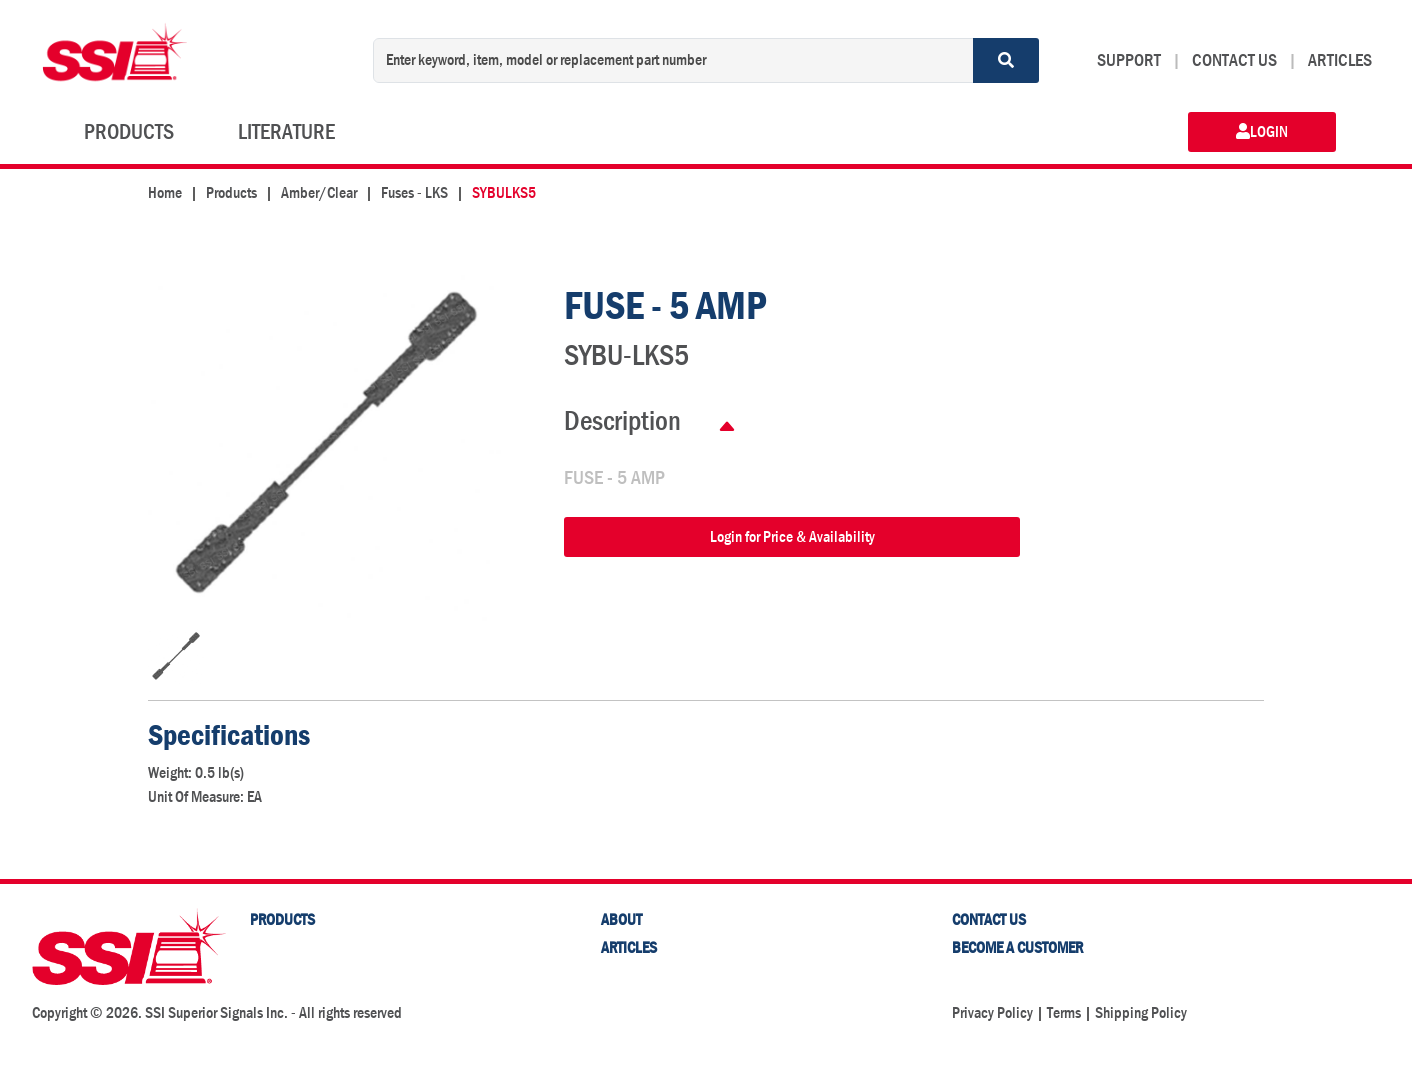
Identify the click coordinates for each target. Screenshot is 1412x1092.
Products (231, 192)
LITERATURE (286, 132)
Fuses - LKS (414, 192)
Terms (1064, 1012)
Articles (629, 947)
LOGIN (1262, 131)
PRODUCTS (129, 132)
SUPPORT (1129, 60)
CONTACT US (1234, 60)
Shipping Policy (1141, 1012)
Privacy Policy (992, 1012)
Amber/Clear (319, 192)
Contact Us (989, 919)
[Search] (1006, 60)
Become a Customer (1017, 947)
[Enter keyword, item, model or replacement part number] (673, 60)
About (621, 919)
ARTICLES (1340, 60)
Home (165, 192)
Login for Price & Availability (792, 536)
